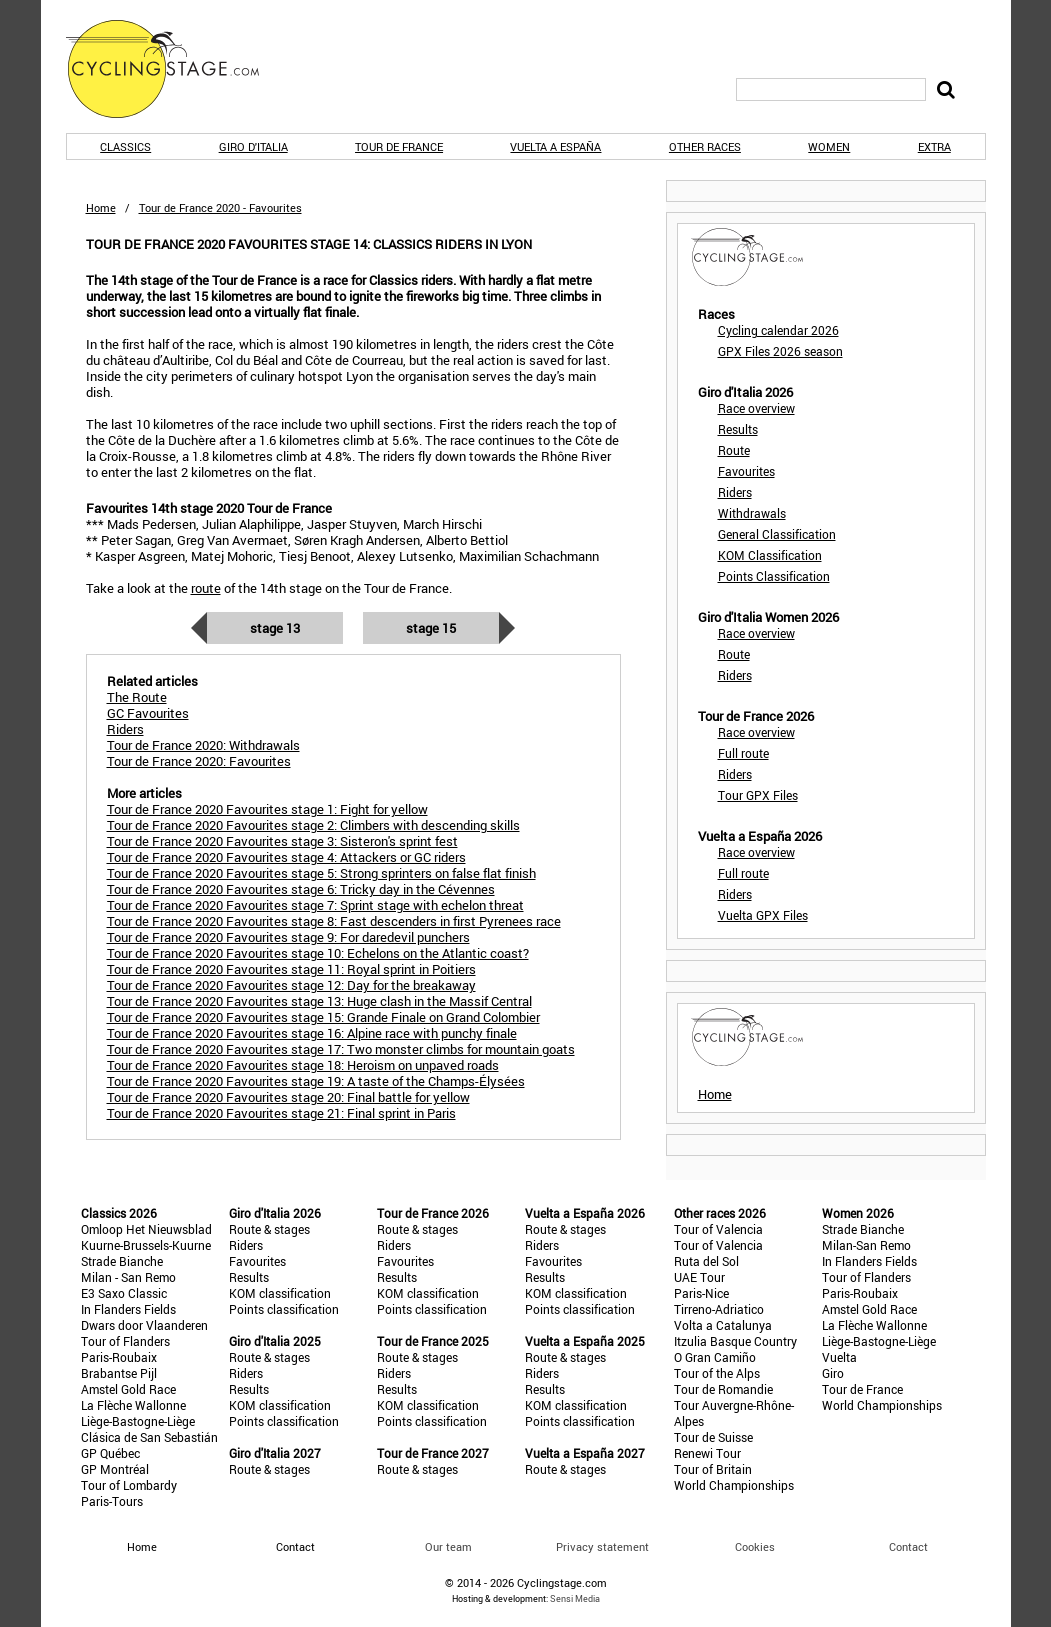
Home (101, 207)
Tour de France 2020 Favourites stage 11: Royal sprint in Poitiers (291, 969)
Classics (125, 146)
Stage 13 (275, 628)
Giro (833, 1373)
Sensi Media (575, 1598)
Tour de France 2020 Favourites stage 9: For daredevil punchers (288, 937)
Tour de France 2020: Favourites (199, 761)
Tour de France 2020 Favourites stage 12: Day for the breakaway (291, 985)
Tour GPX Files (758, 795)
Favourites (746, 471)
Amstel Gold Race (128, 1389)
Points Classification (774, 576)
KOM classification (280, 1293)
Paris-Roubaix (119, 1357)
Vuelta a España (555, 146)
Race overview (756, 408)
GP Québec (110, 1453)
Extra (934, 146)
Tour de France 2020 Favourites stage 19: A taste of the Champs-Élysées (316, 1081)
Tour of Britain (713, 1469)
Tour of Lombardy (129, 1485)
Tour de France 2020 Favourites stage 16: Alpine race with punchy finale (312, 1033)
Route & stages (269, 1229)
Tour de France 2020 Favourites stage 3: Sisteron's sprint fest (282, 841)
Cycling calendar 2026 (778, 330)
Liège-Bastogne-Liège (138, 1421)
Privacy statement (602, 1546)
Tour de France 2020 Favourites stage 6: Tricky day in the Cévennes (301, 889)
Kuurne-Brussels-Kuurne (146, 1245)
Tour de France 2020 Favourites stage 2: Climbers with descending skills (313, 825)
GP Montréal (115, 1469)
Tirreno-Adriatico (719, 1309)
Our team (448, 1546)
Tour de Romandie (723, 1389)
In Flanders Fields (128, 1309)
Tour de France (399, 146)
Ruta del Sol (706, 1261)
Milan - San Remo (128, 1277)
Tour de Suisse (713, 1437)
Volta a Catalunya (723, 1325)
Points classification (284, 1309)
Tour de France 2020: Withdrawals (203, 745)
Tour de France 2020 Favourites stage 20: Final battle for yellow (288, 1097)
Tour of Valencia (718, 1229)
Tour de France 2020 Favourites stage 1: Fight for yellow (267, 809)
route (206, 588)
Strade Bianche (122, 1261)
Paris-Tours (112, 1501)
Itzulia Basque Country (735, 1341)
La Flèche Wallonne (133, 1405)
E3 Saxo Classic (124, 1293)
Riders (735, 492)
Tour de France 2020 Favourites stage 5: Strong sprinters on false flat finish (321, 873)
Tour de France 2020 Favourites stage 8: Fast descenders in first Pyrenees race (334, 921)
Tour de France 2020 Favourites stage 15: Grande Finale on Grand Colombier (323, 1017)
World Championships (734, 1485)
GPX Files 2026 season (780, 351)
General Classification (777, 534)
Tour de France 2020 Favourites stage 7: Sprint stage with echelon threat (315, 905)
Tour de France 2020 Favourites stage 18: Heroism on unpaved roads (303, 1065)
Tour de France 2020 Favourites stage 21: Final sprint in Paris (281, 1113)
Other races (705, 146)
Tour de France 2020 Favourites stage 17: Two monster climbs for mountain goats (341, 1049)
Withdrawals (752, 513)
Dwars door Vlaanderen (144, 1325)
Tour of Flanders (125, 1341)
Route (734, 450)
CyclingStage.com (176, 69)
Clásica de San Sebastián (149, 1437)
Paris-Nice (701, 1293)
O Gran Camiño (715, 1357)
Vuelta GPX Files (763, 915)
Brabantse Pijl (119, 1373)
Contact (908, 1546)
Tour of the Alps (717, 1373)
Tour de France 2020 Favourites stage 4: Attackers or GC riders (286, 857)
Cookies (755, 1546)
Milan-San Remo (866, 1245)
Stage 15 (431, 628)
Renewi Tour (707, 1453)
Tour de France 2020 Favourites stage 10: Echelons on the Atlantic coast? (318, 953)
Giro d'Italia (253, 146)
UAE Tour (699, 1277)
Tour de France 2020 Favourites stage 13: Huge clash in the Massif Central (319, 1001)
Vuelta (839, 1357)
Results (738, 429)
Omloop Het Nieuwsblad (146, 1229)
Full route (743, 753)
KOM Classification (770, 555)
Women (829, 146)
